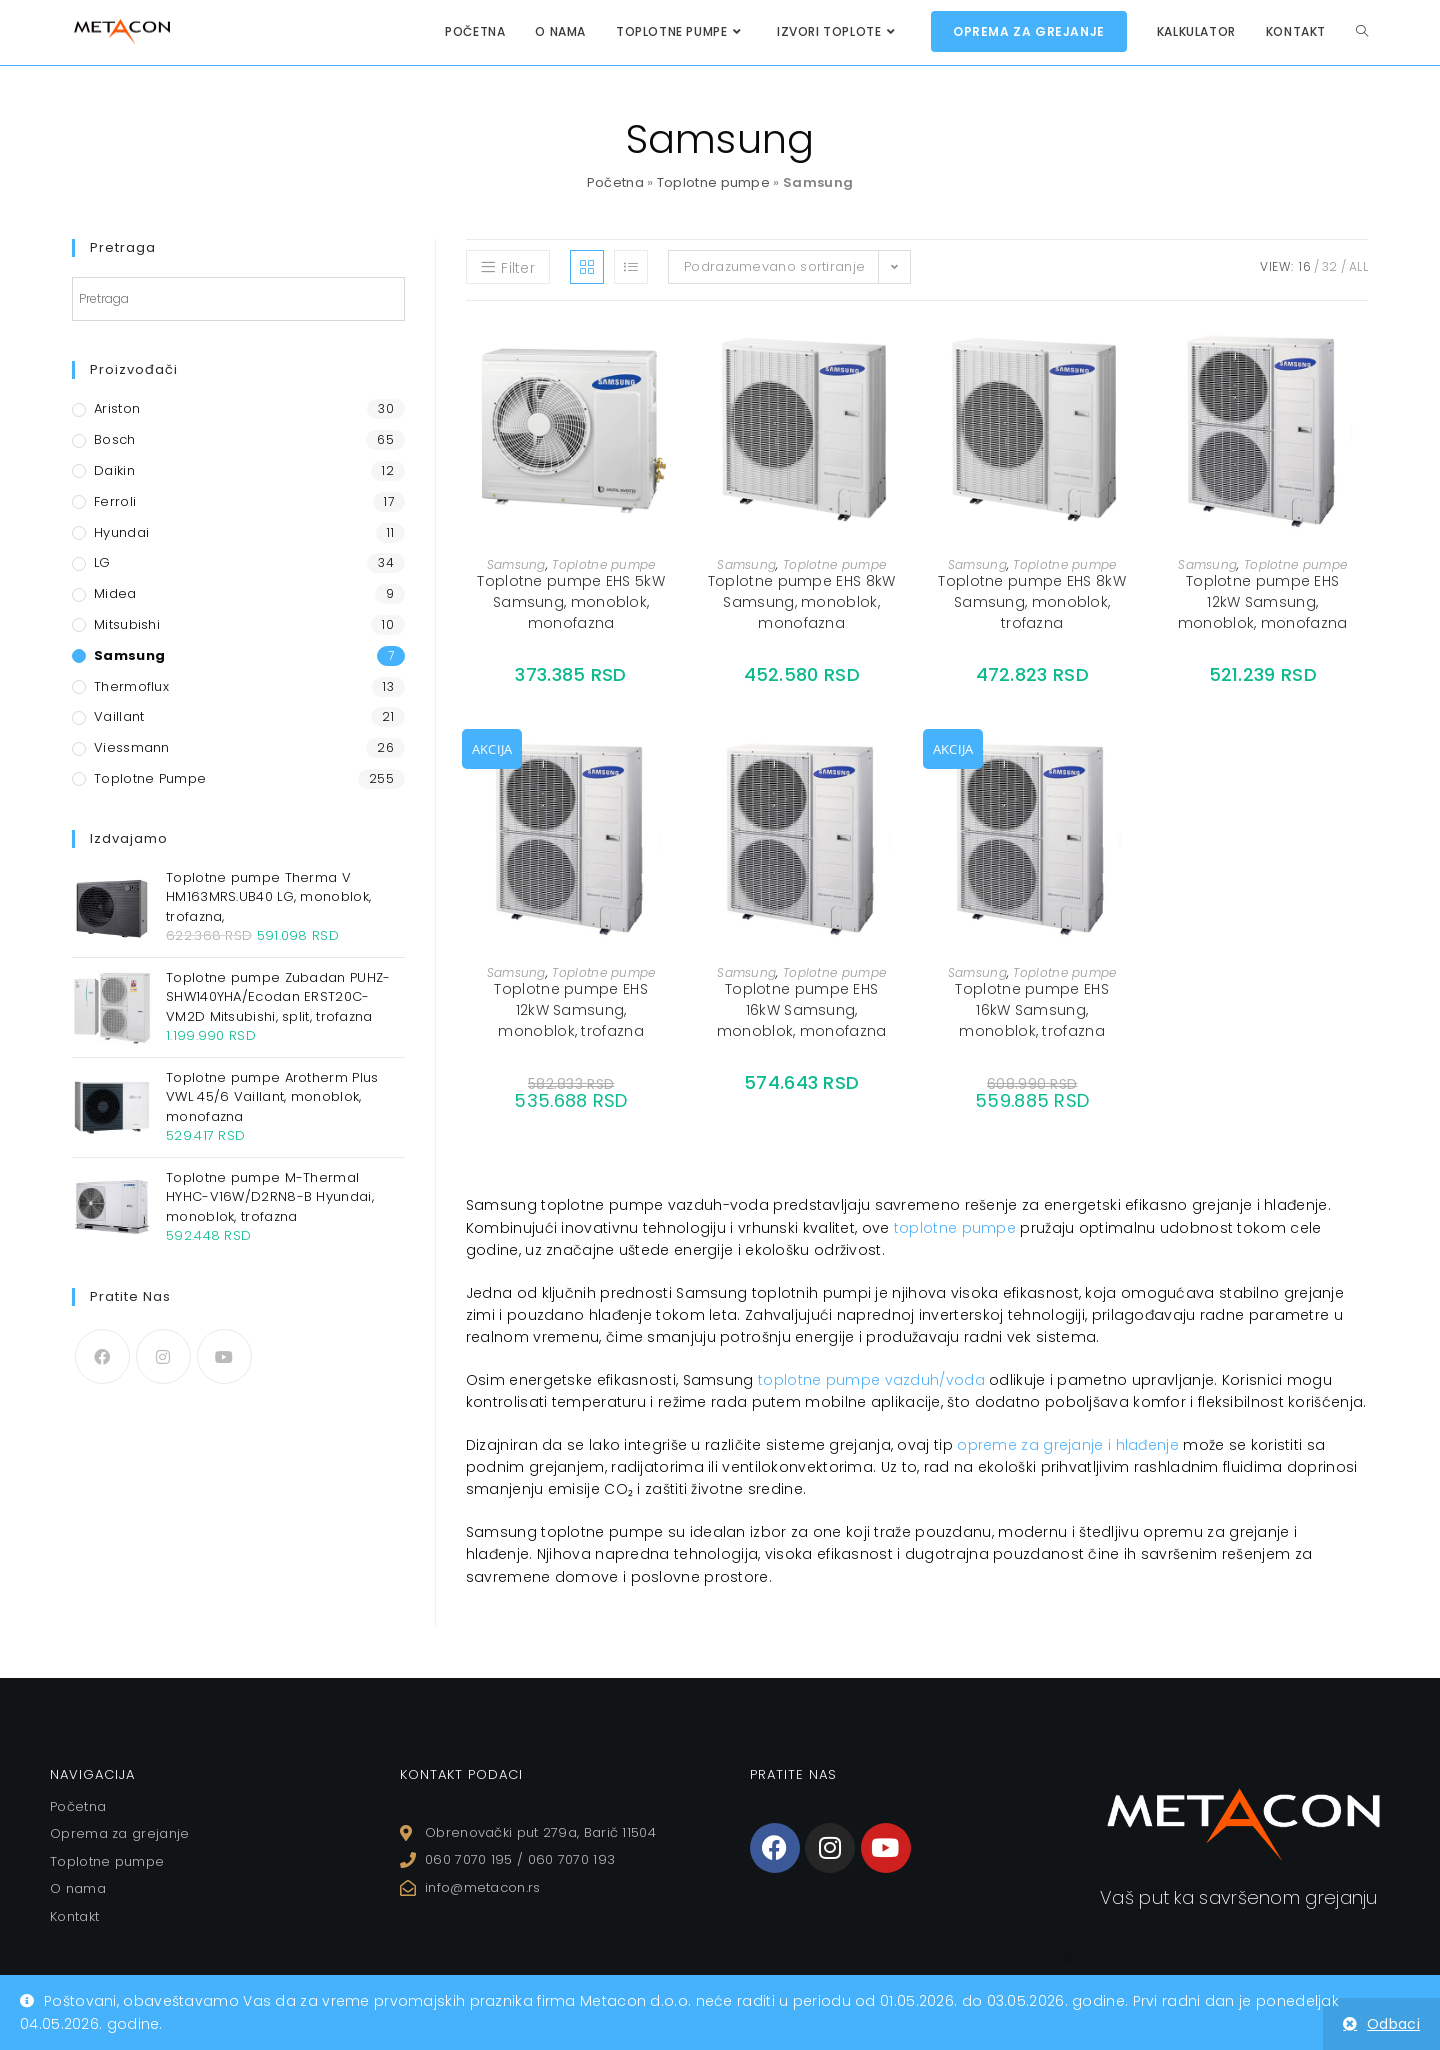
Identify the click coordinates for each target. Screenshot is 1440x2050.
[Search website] (1362, 31)
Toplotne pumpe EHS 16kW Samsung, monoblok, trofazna (1031, 1010)
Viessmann (132, 747)
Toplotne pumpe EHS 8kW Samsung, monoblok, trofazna (1032, 602)
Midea (115, 593)
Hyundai (121, 532)
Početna (615, 182)
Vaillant (119, 716)
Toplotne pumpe (713, 182)
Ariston (117, 408)
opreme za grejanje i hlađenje (1068, 1445)
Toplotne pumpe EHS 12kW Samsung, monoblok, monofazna (1263, 602)
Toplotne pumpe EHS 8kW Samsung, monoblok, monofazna (802, 602)
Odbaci (1393, 2024)
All (1358, 266)
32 (1330, 266)
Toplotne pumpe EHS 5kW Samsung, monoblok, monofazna (571, 602)
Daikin (114, 470)
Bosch (115, 439)
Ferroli (115, 501)
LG (102, 562)
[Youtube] (224, 1356)
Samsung (516, 564)
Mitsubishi (127, 624)
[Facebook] (102, 1356)
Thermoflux (131, 686)
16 (1305, 266)
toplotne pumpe (955, 1228)
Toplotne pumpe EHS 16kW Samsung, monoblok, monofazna (802, 1010)
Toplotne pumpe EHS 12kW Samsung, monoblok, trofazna (570, 1010)
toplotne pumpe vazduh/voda (871, 1380)
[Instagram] (163, 1356)
